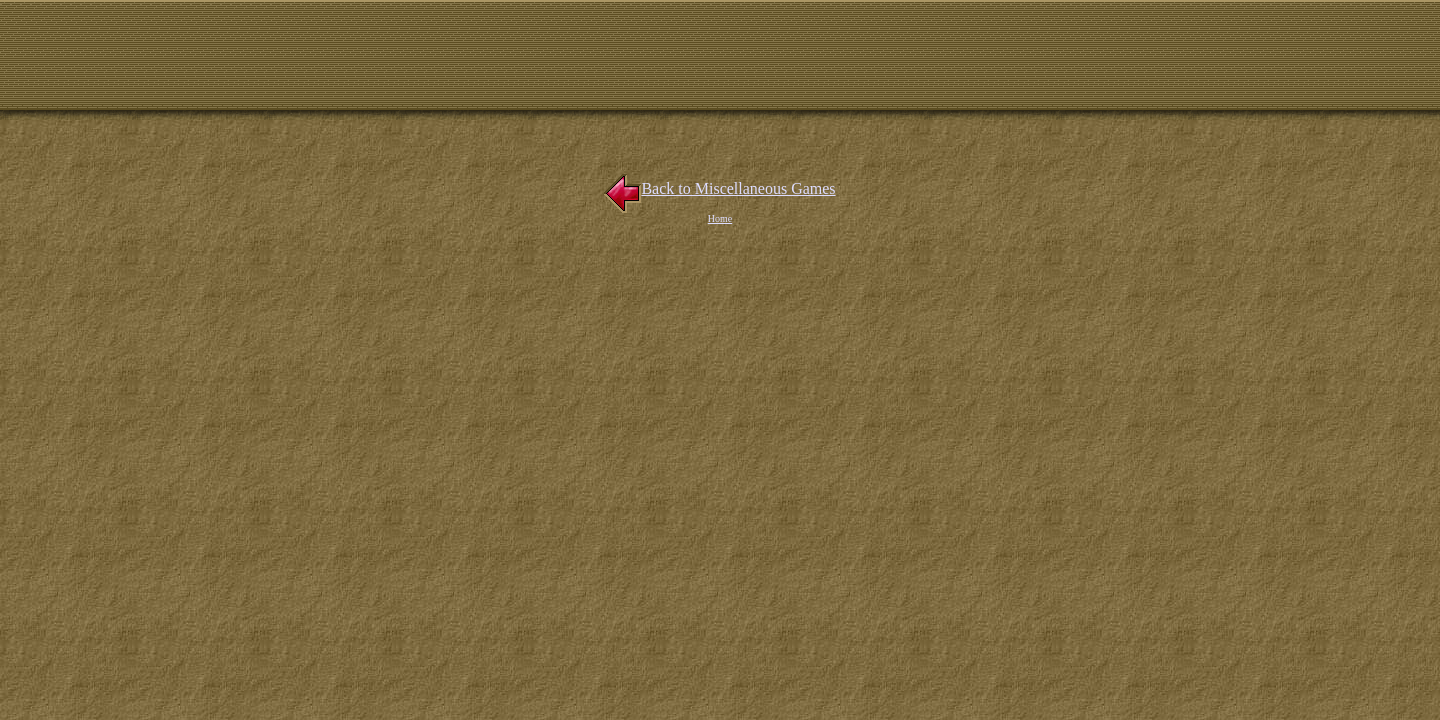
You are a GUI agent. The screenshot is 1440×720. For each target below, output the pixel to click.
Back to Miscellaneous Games (719, 188)
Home (720, 218)
